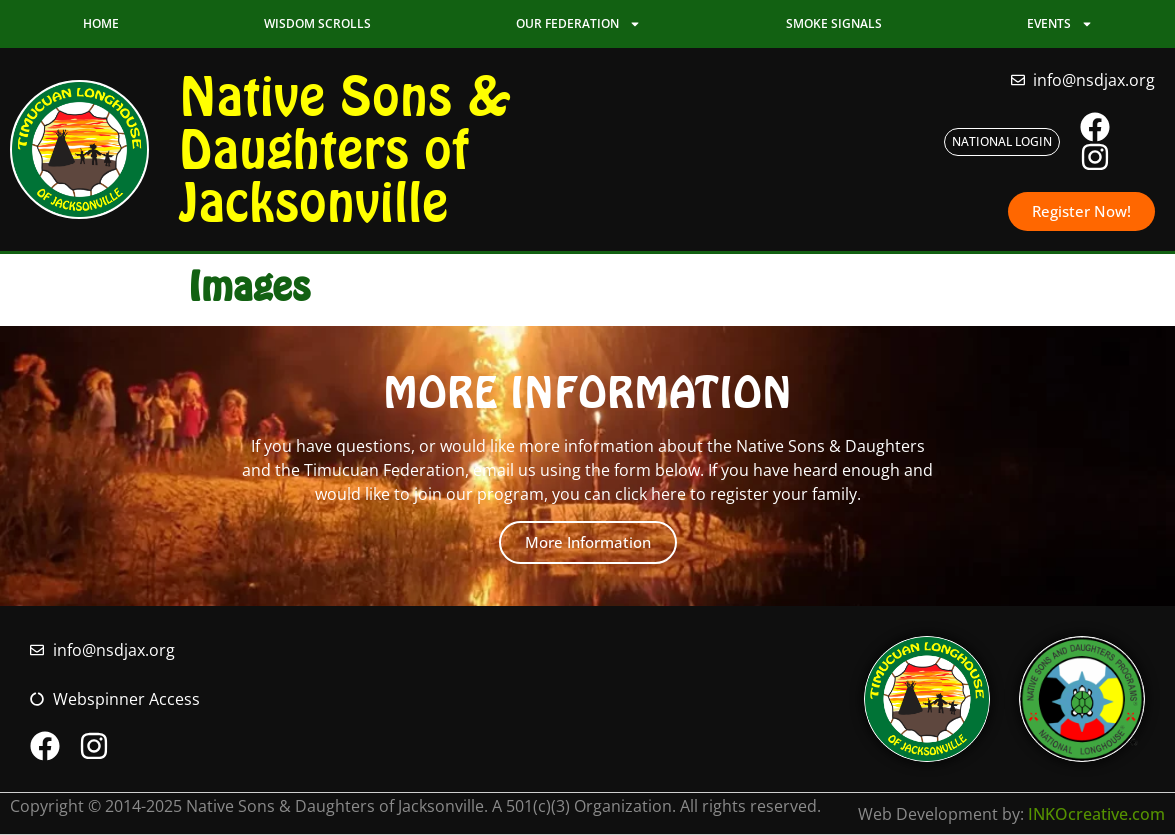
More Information (588, 542)
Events (1060, 24)
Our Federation (578, 24)
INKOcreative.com (1096, 814)
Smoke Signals (834, 23)
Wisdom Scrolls (317, 23)
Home (101, 23)
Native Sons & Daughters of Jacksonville (345, 149)
